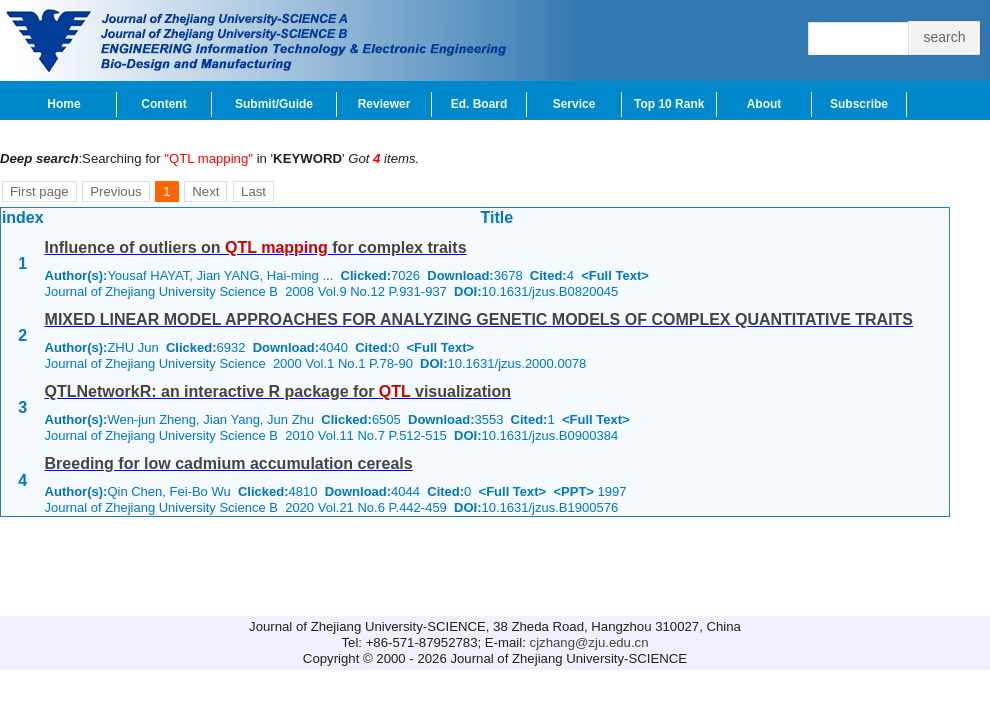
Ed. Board (479, 104)
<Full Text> (615, 275)
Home (63, 104)
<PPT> (573, 491)
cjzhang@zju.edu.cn (589, 642)
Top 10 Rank (669, 104)
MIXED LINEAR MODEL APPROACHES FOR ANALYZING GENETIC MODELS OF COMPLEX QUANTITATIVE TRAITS (479, 319)
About (764, 104)
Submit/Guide (274, 104)
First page (39, 191)
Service (574, 104)
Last (253, 191)
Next (205, 191)
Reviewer (384, 104)
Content (163, 104)
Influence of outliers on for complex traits (256, 247)
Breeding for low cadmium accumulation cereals (229, 463)
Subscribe (859, 104)
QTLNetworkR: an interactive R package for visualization (278, 391)
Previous (115, 191)
